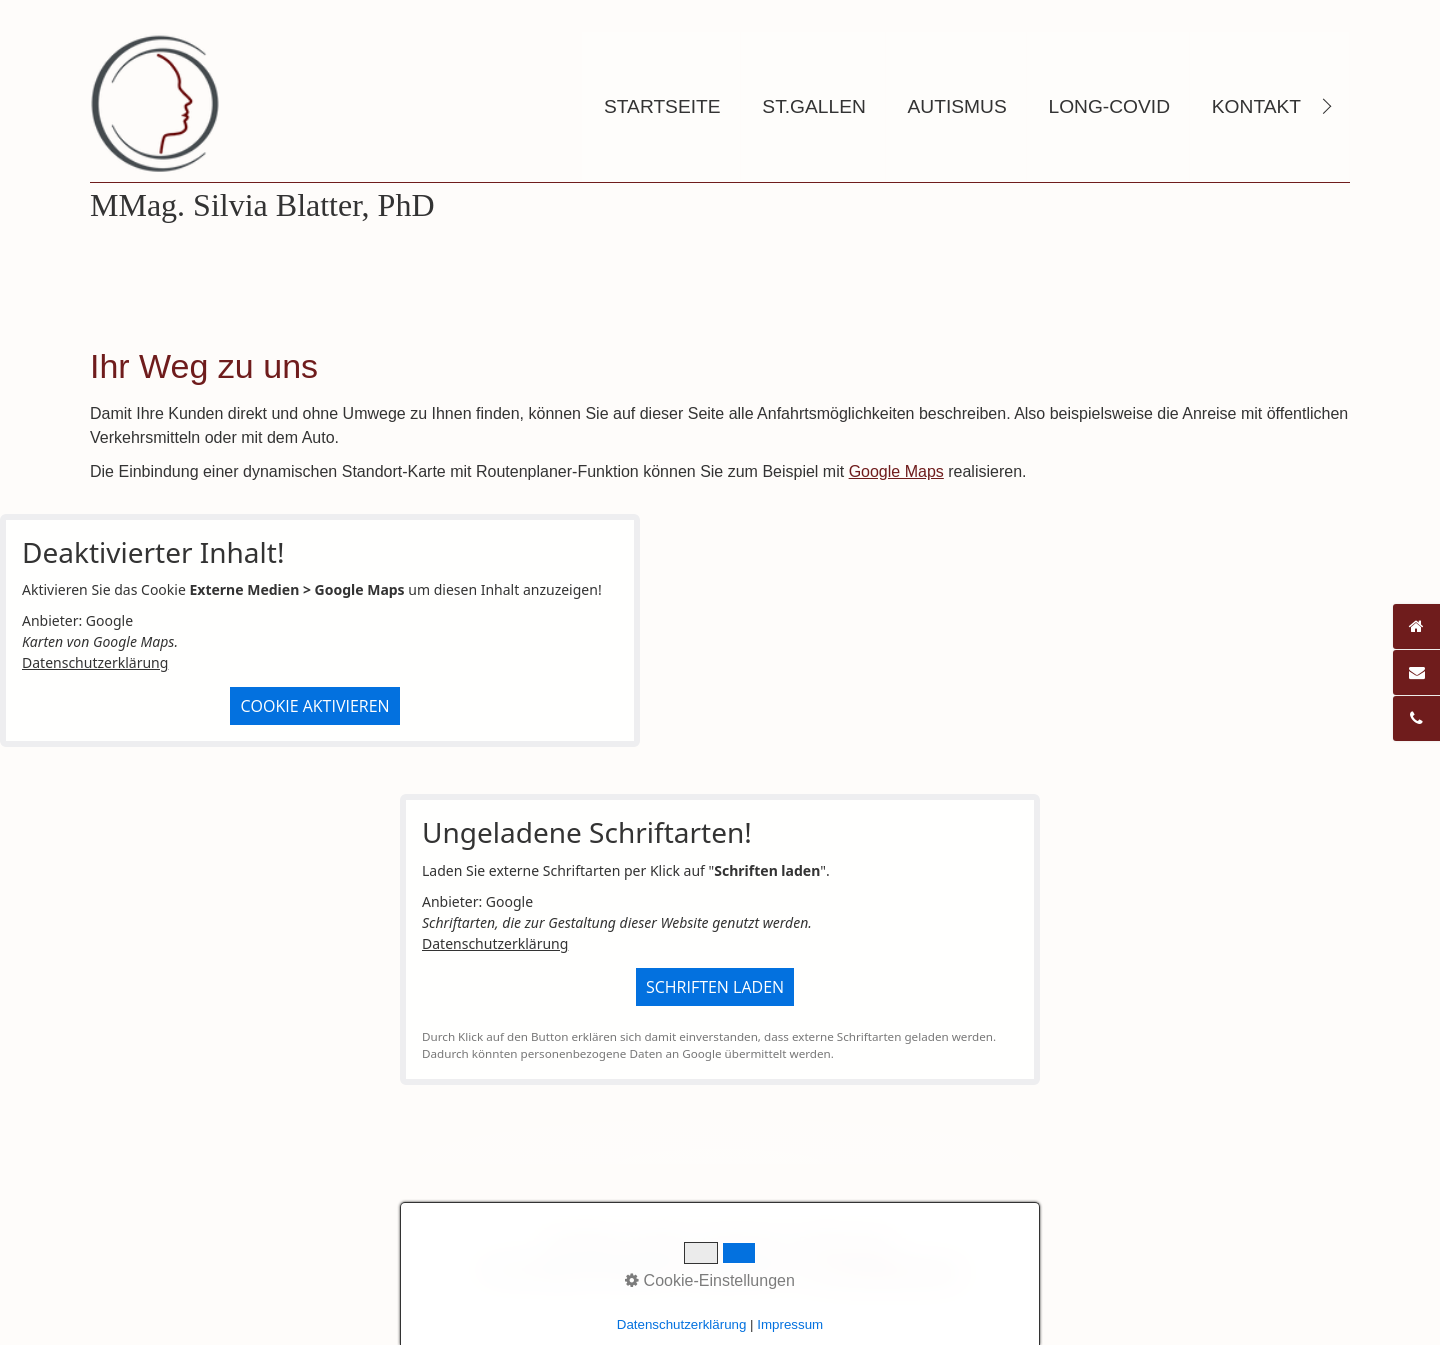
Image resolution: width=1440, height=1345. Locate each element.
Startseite (662, 106)
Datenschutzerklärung (95, 662)
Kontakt (1256, 106)
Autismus (957, 106)
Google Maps (896, 471)
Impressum (790, 1324)
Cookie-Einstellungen (710, 1280)
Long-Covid (1109, 106)
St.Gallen (813, 106)
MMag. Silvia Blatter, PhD (262, 205)
